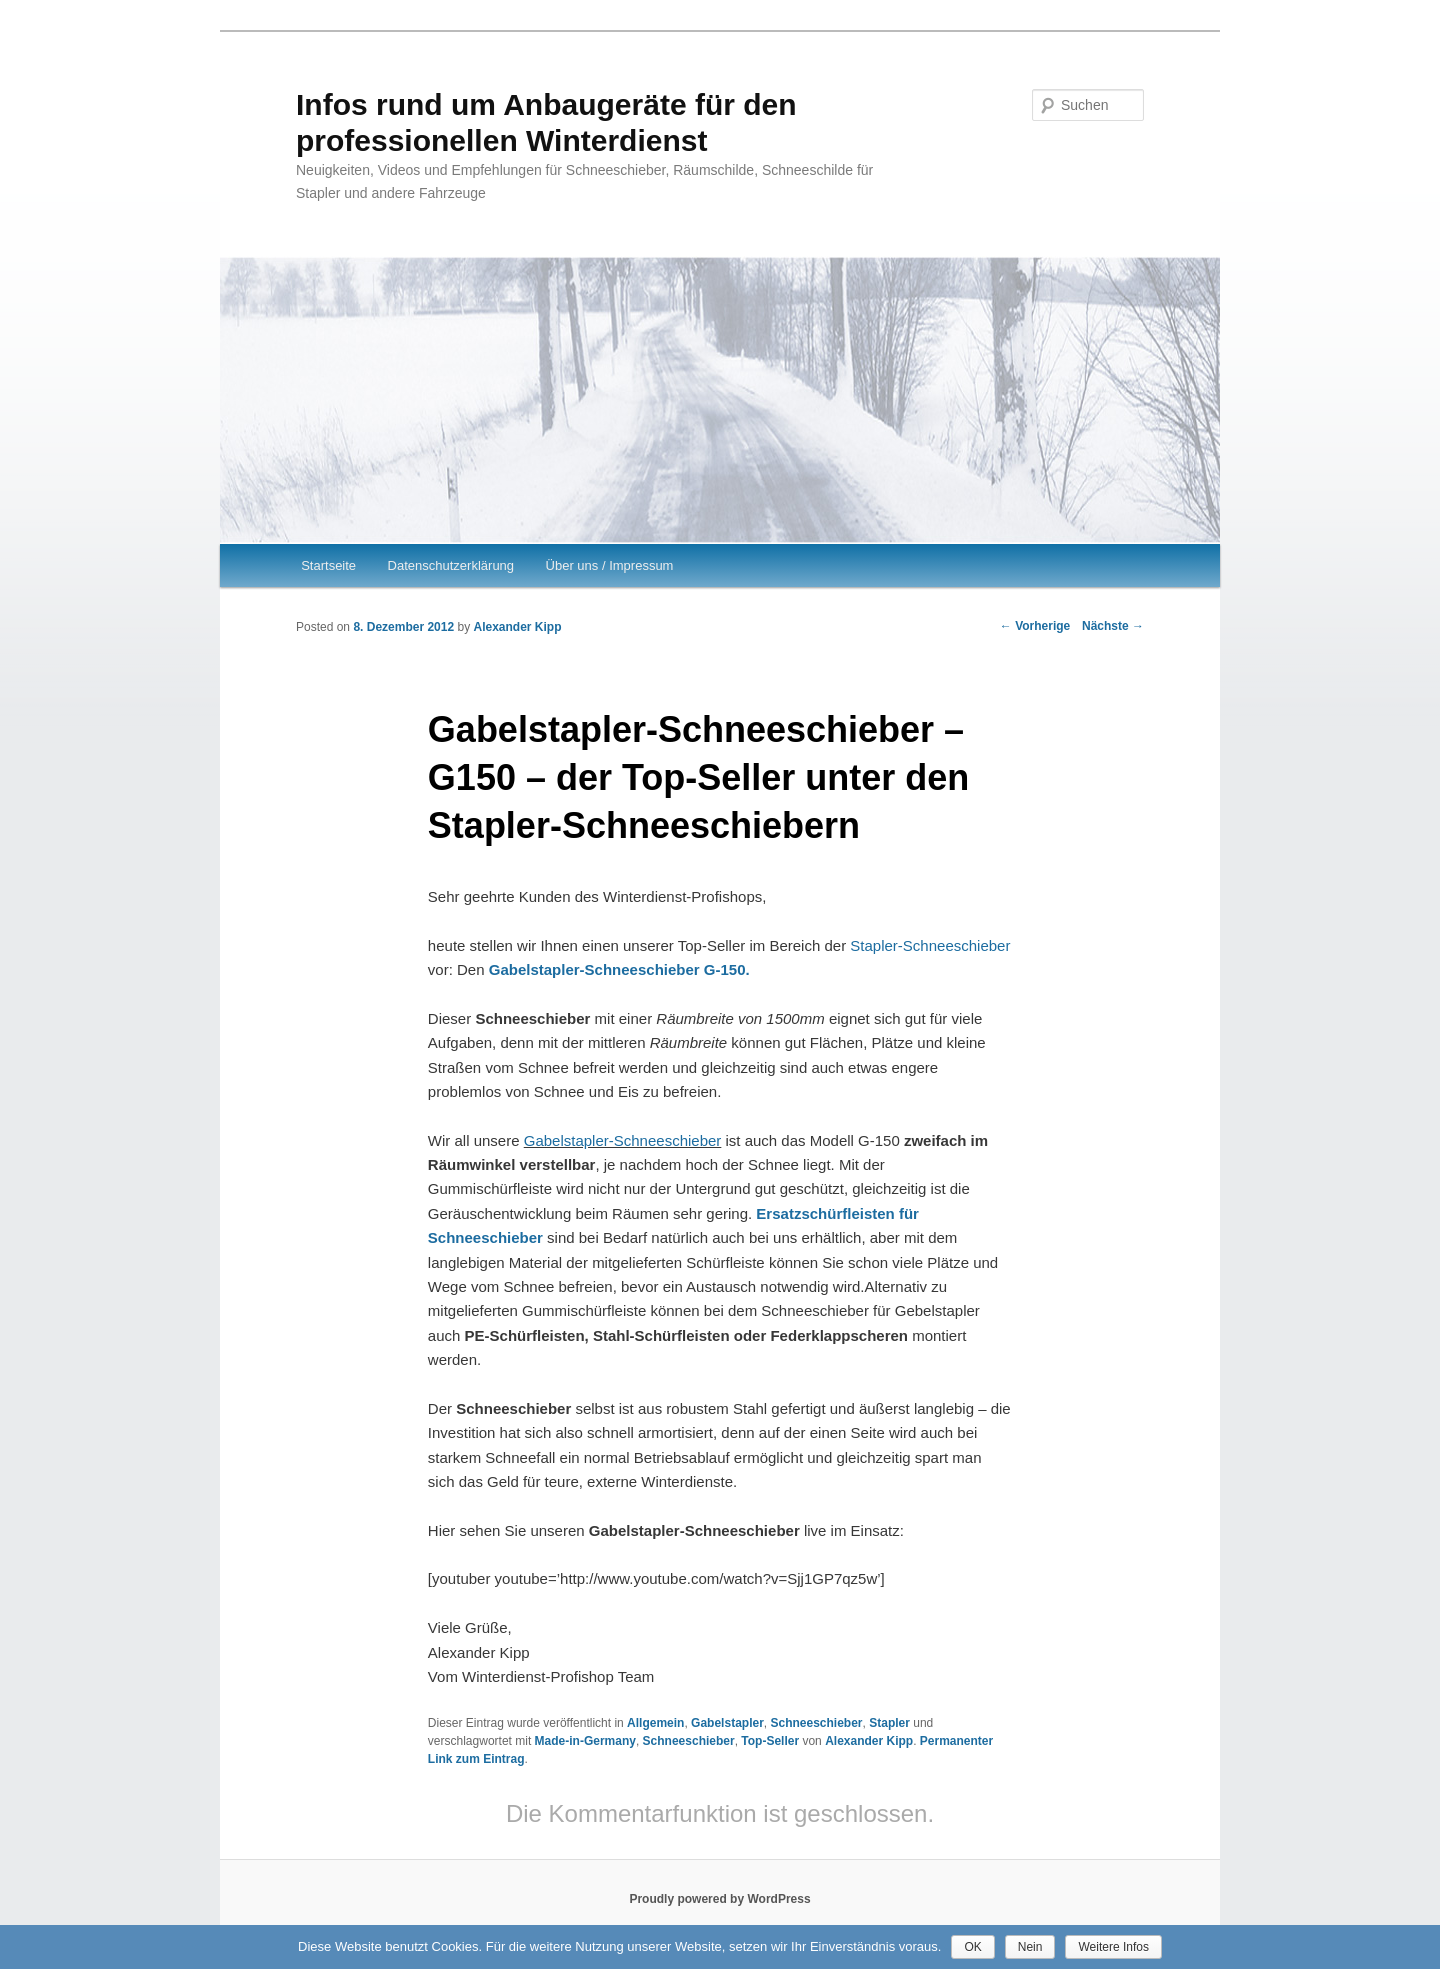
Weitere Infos (1113, 1947)
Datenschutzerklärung (451, 565)
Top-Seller (770, 1741)
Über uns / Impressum (610, 565)
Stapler (889, 1723)
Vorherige (1035, 626)
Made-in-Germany (585, 1741)
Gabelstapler (727, 1723)
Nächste (1113, 626)
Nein (1030, 1947)
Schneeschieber (816, 1723)
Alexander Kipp (517, 627)
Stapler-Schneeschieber (930, 945)
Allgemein (655, 1723)
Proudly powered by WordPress (719, 1899)
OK (972, 1947)
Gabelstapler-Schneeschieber (623, 1140)
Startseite (328, 565)
